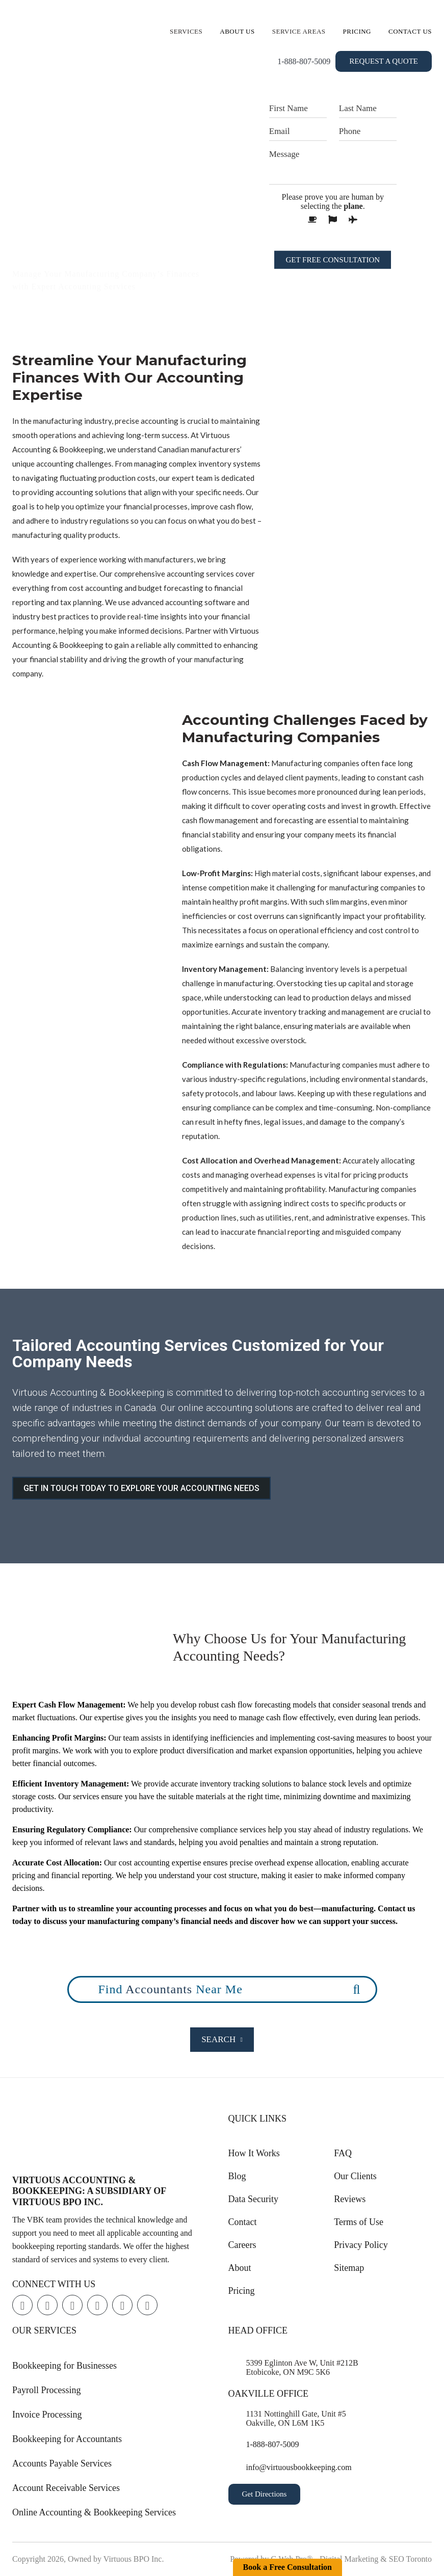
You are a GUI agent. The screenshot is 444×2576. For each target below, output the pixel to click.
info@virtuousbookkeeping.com (299, 2467)
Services (186, 31)
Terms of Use (358, 2222)
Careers (242, 2245)
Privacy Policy (361, 2245)
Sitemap (349, 2268)
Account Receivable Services (66, 2488)
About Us (237, 31)
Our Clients (355, 2176)
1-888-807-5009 (303, 61)
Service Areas (299, 31)
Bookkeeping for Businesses (64, 2366)
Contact (242, 2222)
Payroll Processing (46, 2390)
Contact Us (410, 31)
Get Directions (264, 2494)
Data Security (253, 2199)
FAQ (343, 2153)
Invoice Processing (47, 2414)
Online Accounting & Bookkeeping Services (94, 2512)
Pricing (357, 31)
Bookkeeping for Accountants (67, 2439)
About (239, 2268)
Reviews (349, 2199)
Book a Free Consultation (287, 2567)
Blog (237, 2176)
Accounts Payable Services (62, 2463)
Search (222, 2039)
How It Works (254, 2153)
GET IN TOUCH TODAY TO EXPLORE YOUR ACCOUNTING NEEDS (141, 1488)
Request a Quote (383, 61)
